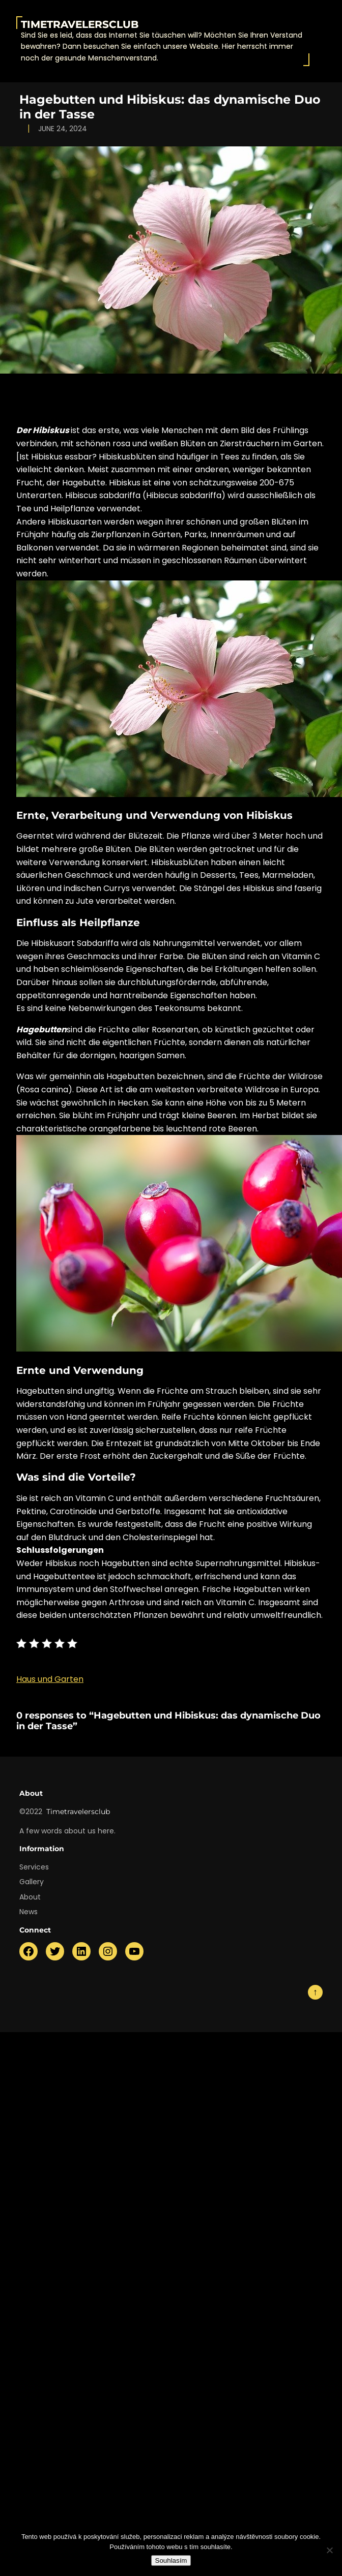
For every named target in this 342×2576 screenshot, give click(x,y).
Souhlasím (171, 2560)
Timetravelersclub (79, 24)
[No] (329, 2550)
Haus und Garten (49, 1679)
